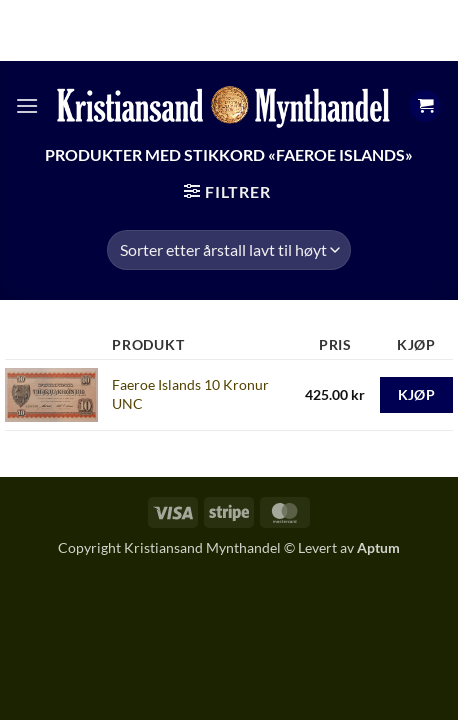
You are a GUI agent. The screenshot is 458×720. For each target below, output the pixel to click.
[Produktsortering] (228, 250)
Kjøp (417, 394)
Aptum (378, 547)
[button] (27, 105)
